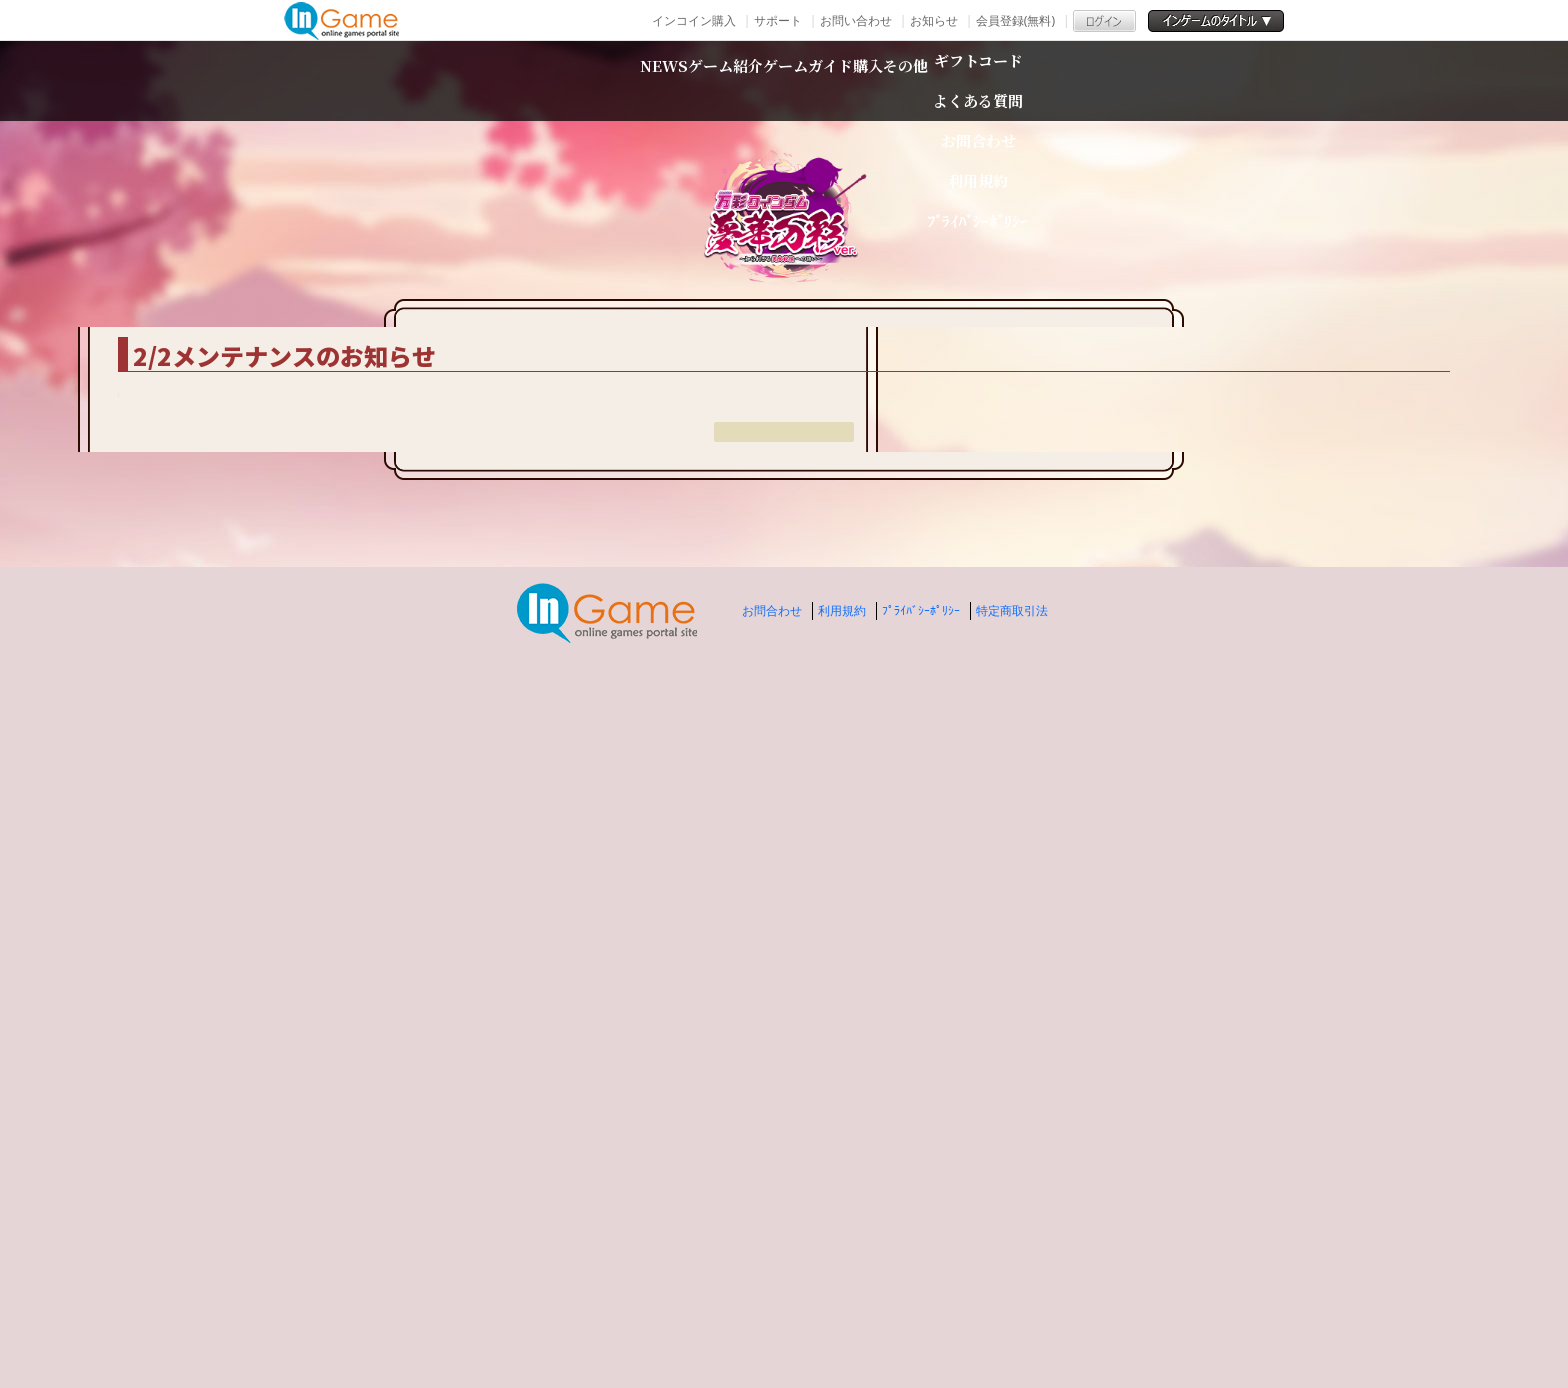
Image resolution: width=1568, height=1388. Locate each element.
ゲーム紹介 (650, 80)
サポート (778, 20)
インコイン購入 (694, 20)
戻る (784, 1155)
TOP (404, 299)
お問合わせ (772, 1307)
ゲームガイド (821, 80)
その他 (1057, 80)
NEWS (513, 80)
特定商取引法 (1012, 1307)
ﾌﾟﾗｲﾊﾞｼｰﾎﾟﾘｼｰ (921, 1307)
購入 (957, 80)
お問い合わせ (856, 20)
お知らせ (934, 20)
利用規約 (842, 1307)
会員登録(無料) (1015, 20)
